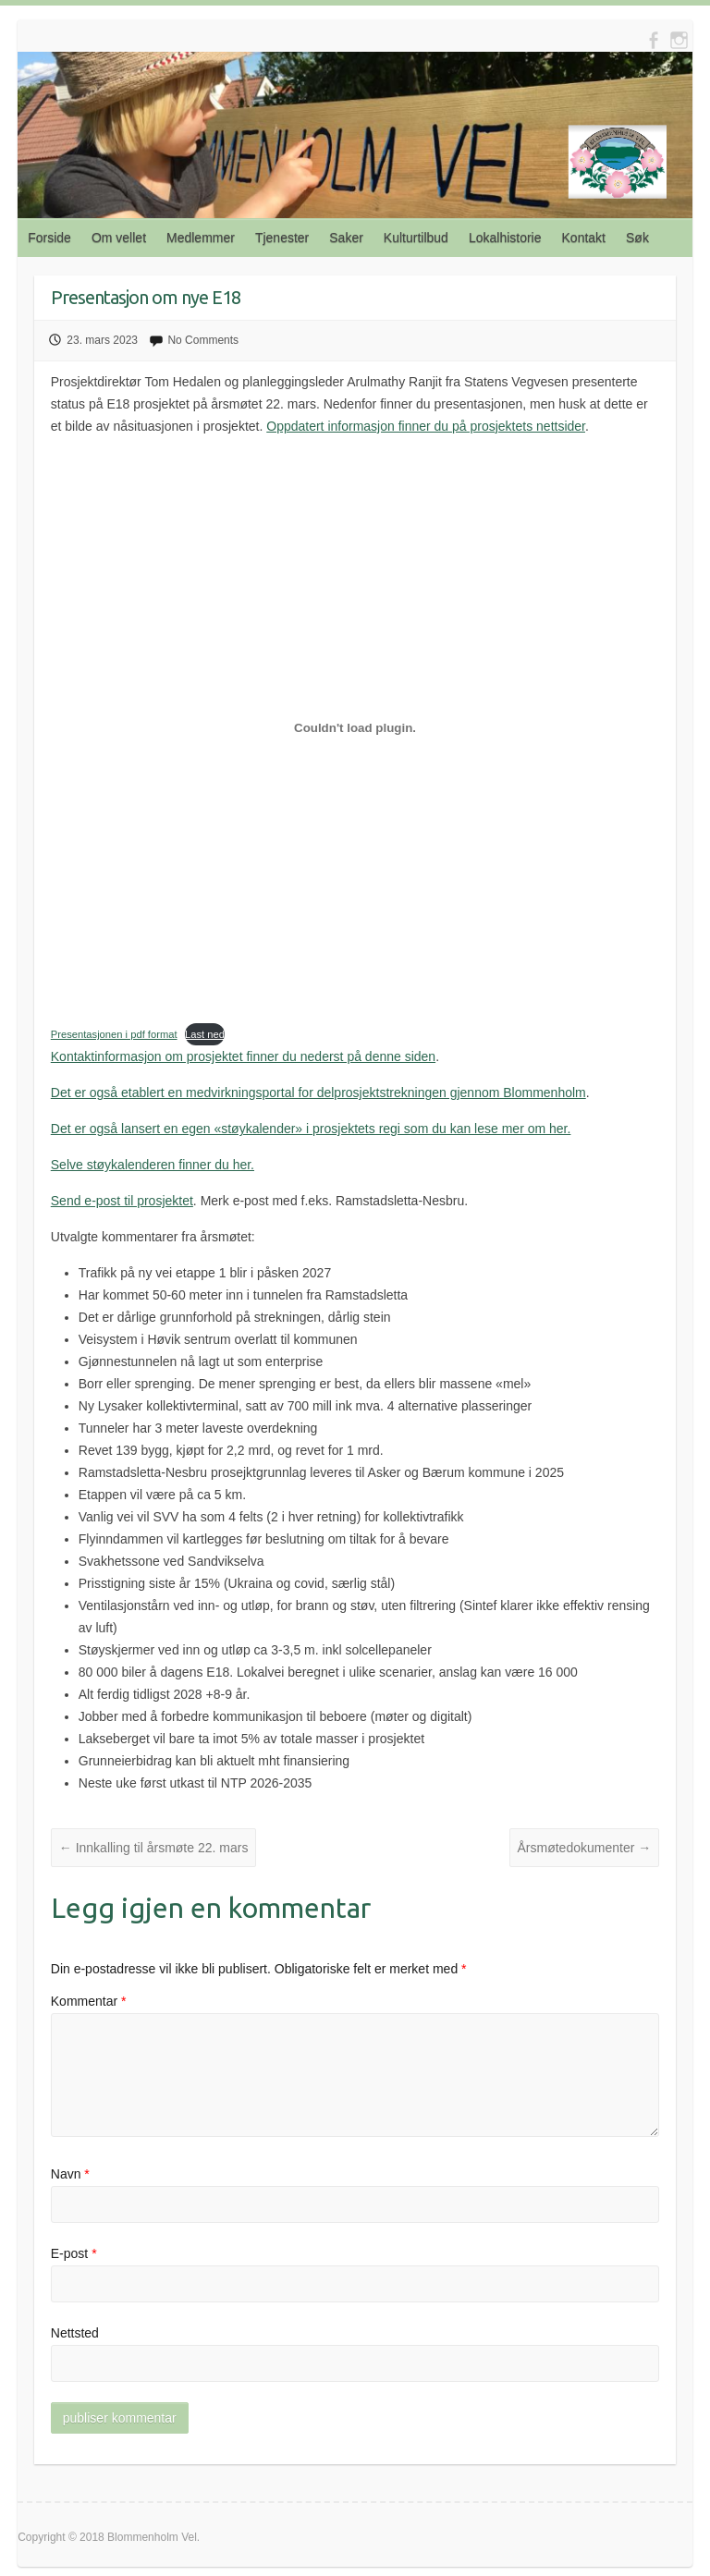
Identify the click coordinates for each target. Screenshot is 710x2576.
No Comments (203, 340)
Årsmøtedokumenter (585, 1847)
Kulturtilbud (416, 237)
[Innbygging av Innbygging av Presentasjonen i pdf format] (355, 728)
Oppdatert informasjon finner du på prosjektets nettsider (425, 426)
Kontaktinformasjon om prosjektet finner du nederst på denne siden (243, 1056)
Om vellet (119, 237)
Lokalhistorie (505, 237)
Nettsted (75, 2333)
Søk (637, 237)
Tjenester (282, 237)
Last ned (205, 1034)
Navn (70, 2174)
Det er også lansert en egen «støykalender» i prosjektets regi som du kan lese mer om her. (311, 1128)
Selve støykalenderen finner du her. (152, 1164)
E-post (74, 2253)
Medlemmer (200, 237)
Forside (49, 237)
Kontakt (584, 237)
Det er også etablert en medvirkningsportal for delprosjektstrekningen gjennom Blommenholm (318, 1092)
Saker (346, 237)
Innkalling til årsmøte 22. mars (154, 1847)
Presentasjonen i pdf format (114, 1034)
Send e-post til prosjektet (122, 1200)
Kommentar (89, 2001)
